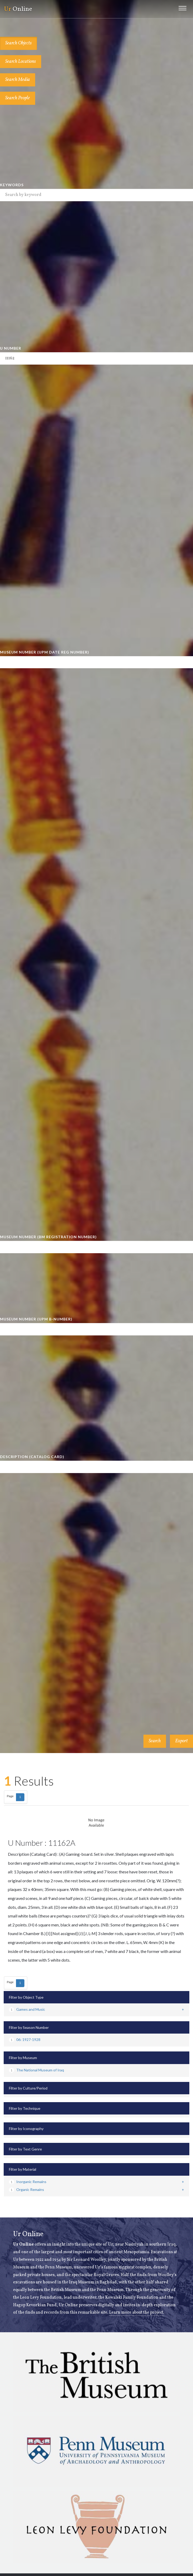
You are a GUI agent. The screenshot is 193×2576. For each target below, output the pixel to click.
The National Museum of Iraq (36, 2070)
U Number (10, 348)
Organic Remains (26, 2189)
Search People (17, 98)
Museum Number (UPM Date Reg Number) (44, 652)
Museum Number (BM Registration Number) (48, 1237)
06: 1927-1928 (24, 2039)
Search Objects (18, 43)
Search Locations (20, 61)
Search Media (17, 79)
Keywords (12, 185)
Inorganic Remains (27, 2181)
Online (18, 9)
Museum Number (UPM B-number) (36, 1319)
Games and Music (27, 2009)
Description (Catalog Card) (32, 1456)
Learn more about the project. (136, 2312)
